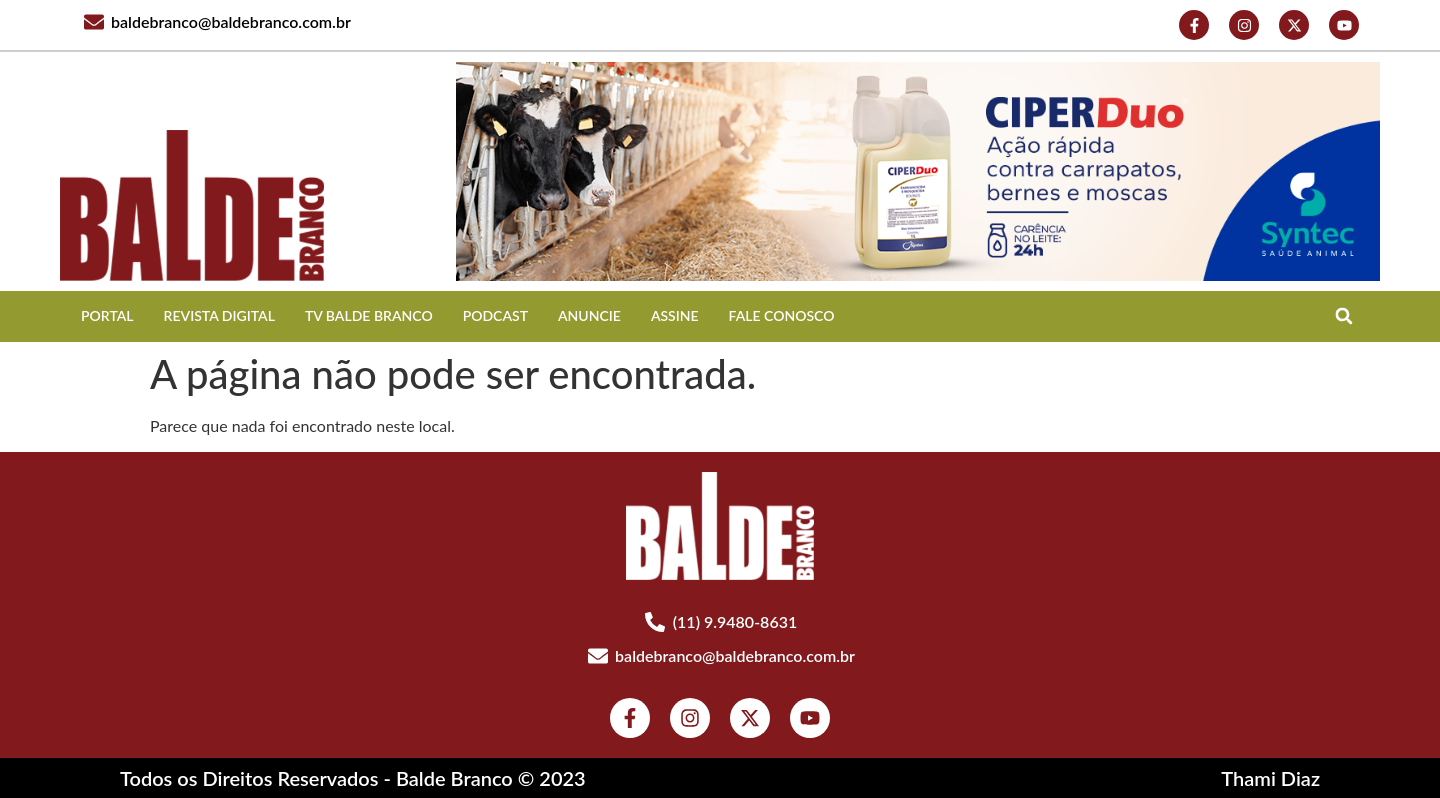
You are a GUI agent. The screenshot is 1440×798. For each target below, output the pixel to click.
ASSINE (675, 315)
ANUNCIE (589, 315)
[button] (1343, 316)
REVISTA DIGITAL (219, 315)
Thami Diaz (1270, 778)
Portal (107, 315)
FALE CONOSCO (782, 315)
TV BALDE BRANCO (369, 315)
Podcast (495, 315)
